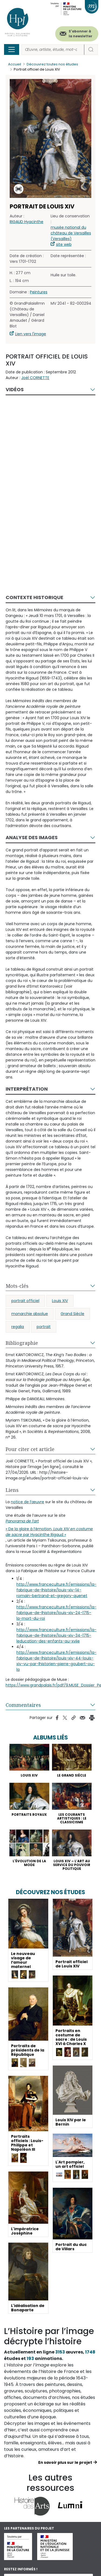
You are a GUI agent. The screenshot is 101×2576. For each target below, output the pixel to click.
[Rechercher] (53, 49)
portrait (44, 1326)
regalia (17, 1326)
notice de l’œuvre (27, 1502)
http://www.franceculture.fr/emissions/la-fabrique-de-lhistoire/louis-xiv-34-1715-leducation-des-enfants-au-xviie (56, 1635)
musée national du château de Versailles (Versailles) (71, 233)
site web (64, 244)
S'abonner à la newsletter (80, 33)
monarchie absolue (29, 1313)
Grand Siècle (72, 1313)
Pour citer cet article (30, 1449)
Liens (12, 1490)
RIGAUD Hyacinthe (26, 221)
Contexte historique (34, 597)
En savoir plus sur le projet (65, 2462)
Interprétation (27, 1088)
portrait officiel (25, 1300)
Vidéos (15, 389)
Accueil (14, 64)
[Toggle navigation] (11, 49)
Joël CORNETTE (35, 377)
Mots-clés (17, 1286)
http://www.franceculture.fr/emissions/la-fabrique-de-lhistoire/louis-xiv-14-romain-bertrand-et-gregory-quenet (56, 1590)
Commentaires (23, 1705)
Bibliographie (22, 1343)
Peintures (38, 292)
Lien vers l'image (30, 334)
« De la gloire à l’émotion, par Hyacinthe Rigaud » (49, 1531)
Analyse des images (32, 837)
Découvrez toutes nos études (52, 64)
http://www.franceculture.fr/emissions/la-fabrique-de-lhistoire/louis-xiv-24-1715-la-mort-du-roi (56, 1612)
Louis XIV (60, 1300)
